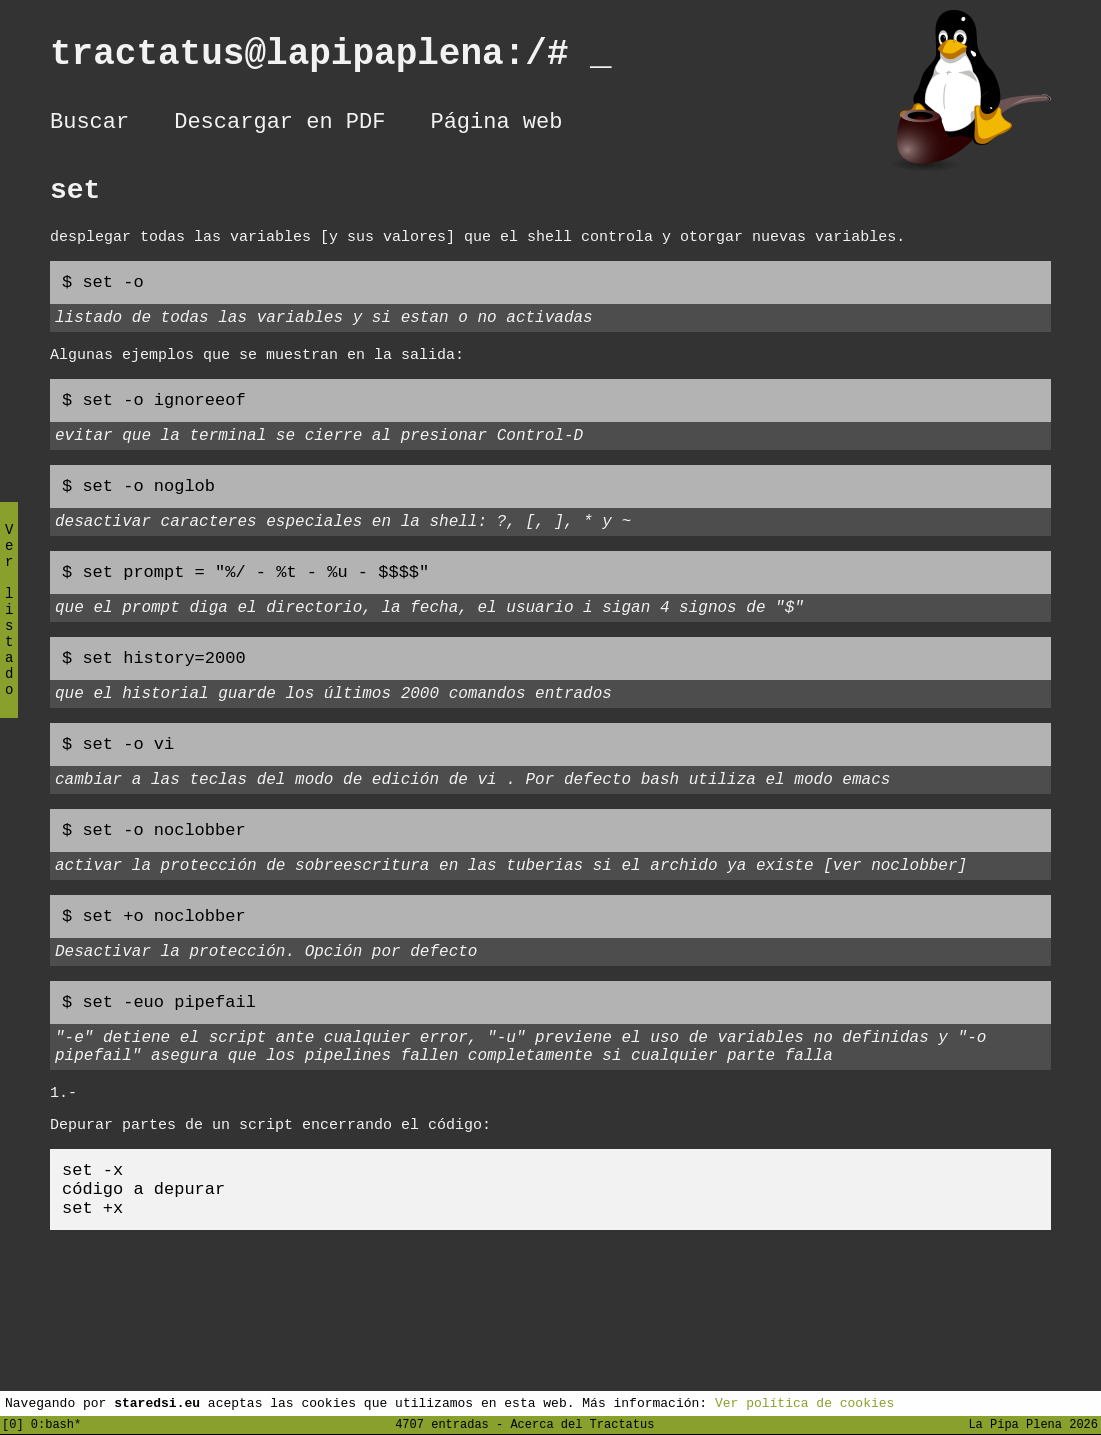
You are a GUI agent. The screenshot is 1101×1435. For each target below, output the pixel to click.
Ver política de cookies (804, 1402)
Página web (496, 125)
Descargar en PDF (279, 125)
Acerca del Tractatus (582, 1423)
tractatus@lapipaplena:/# (331, 58)
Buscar (89, 125)
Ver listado (9, 626)
